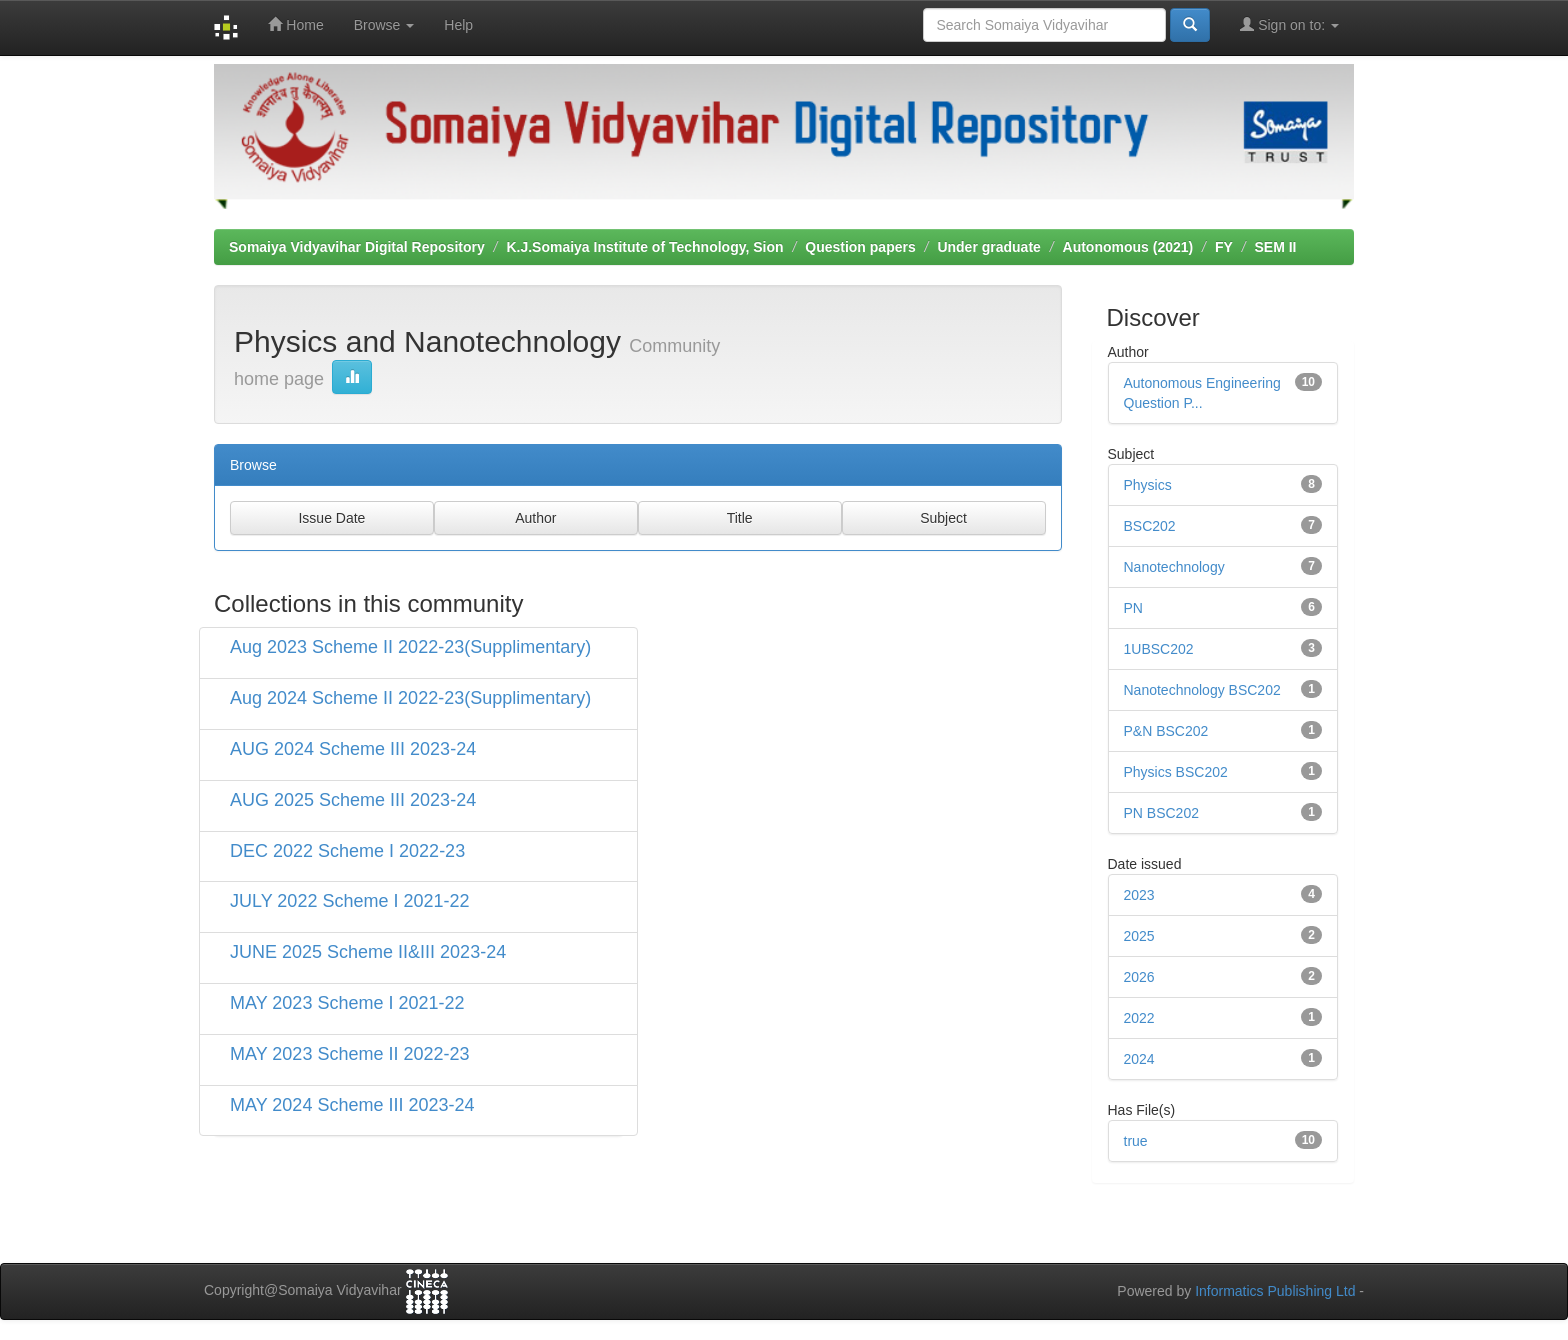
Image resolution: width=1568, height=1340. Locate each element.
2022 (1139, 1018)
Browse (384, 25)
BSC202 (1150, 526)
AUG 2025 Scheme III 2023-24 (353, 800)
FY (1224, 247)
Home (295, 24)
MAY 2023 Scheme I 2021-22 (347, 1003)
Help (458, 25)
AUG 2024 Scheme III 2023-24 (353, 749)
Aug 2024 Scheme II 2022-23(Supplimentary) (410, 698)
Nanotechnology (1174, 567)
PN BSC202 (1161, 813)
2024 (1139, 1059)
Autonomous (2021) (1128, 247)
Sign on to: (1289, 24)
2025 (1139, 936)
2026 (1139, 977)
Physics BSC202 (1176, 772)
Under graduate (988, 247)
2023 (1139, 895)
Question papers (860, 247)
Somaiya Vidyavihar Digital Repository (357, 247)
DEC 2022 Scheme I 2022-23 (347, 851)
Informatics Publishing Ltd (1275, 1291)
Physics (1148, 485)
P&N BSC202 (1166, 731)
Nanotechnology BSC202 (1202, 690)
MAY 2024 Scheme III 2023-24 (352, 1105)
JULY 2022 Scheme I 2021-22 (350, 901)
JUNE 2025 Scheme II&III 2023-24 (368, 952)
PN (1133, 608)
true (1136, 1141)
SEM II (1275, 247)
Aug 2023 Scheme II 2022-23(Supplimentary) (410, 647)
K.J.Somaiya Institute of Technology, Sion (644, 247)
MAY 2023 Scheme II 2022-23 (349, 1054)
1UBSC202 (1159, 649)
